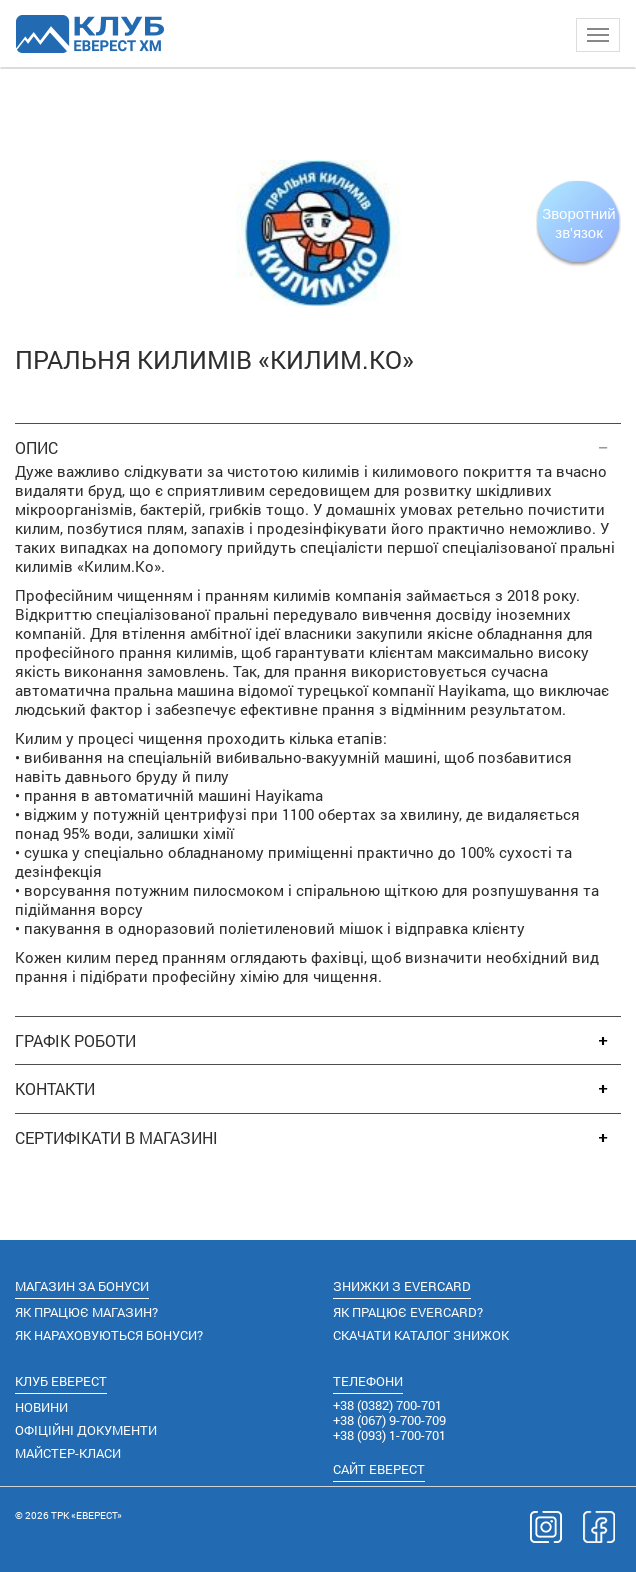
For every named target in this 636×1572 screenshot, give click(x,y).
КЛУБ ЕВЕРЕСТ (61, 1381)
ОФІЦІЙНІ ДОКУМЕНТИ (86, 1430)
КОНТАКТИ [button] (55, 1089)
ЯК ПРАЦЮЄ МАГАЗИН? (86, 1312)
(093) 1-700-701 (389, 1435)
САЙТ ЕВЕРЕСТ (379, 1469)
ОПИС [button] (36, 448)
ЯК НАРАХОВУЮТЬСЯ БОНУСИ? (109, 1335)
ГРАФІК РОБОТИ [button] (75, 1041)
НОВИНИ (41, 1407)
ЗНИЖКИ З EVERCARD (402, 1286)
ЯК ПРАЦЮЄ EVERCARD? (408, 1312)
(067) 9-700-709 (389, 1420)
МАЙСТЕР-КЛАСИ (68, 1453)
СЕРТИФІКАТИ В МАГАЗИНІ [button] (116, 1138)
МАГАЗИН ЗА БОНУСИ (82, 1286)
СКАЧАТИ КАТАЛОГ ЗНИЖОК (421, 1335)
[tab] (318, 437)
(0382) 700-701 (387, 1405)
